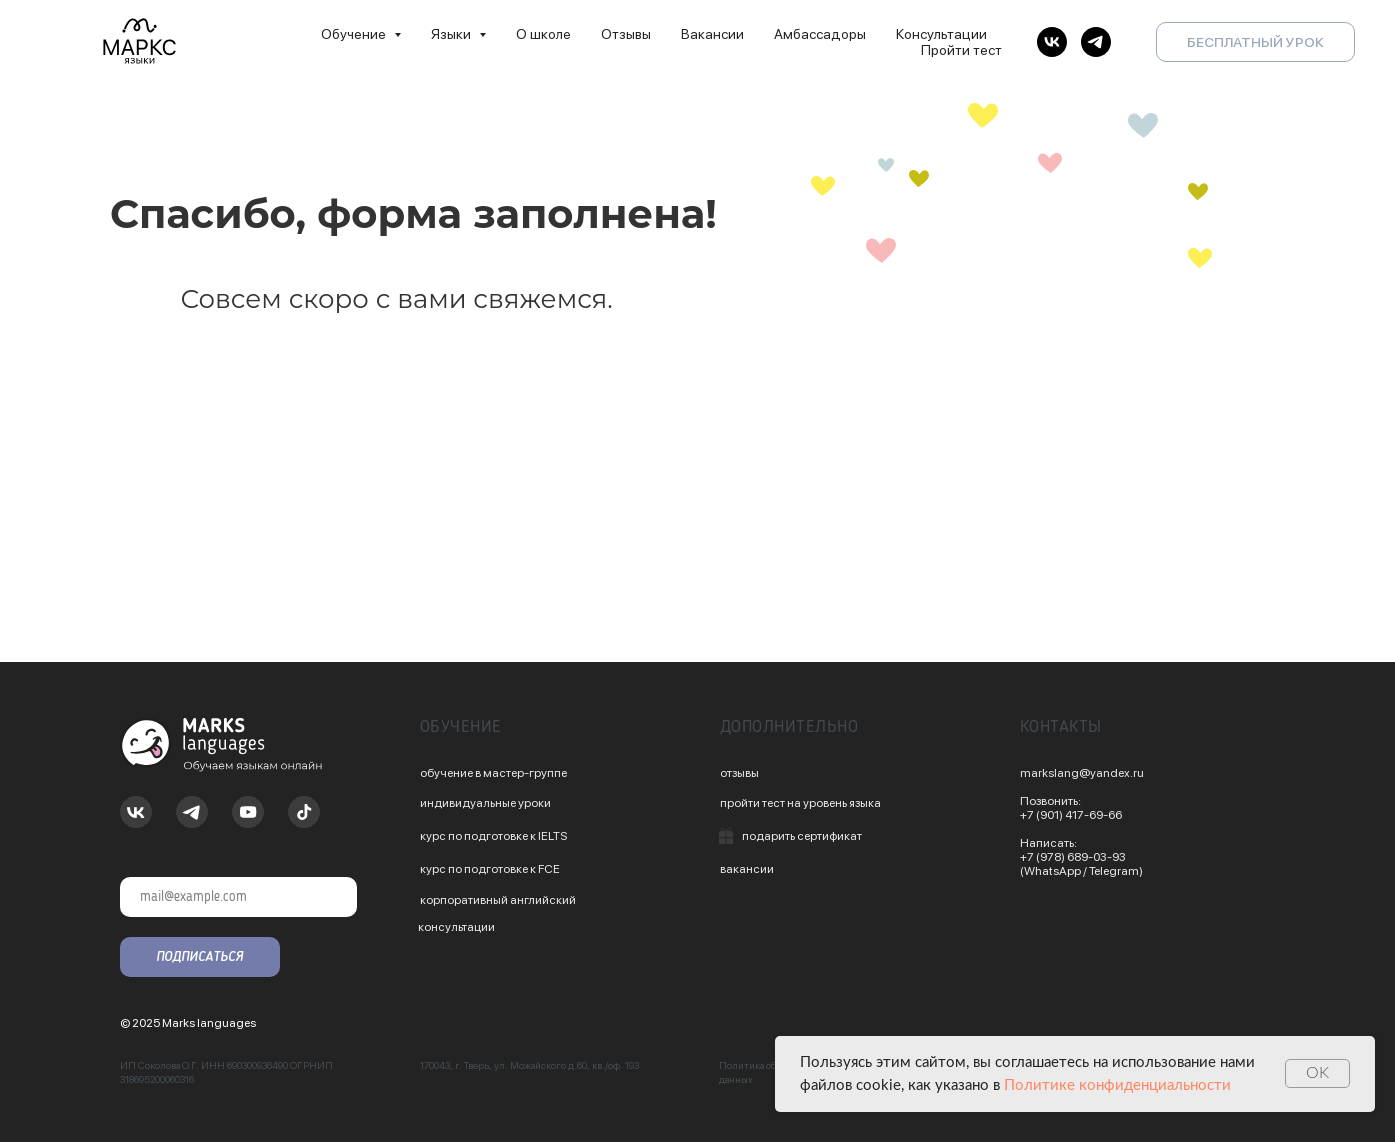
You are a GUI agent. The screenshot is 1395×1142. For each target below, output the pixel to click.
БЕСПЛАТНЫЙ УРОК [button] (1255, 42)
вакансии (747, 869)
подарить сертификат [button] (802, 836)
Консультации (941, 34)
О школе (543, 34)
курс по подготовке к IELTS (493, 836)
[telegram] (1096, 42)
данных (736, 1079)
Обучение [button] (355, 34)
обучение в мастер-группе (493, 773)
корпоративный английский (498, 900)
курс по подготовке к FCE (490, 869)
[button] (726, 835)
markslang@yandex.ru (1082, 773)
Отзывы (626, 34)
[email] (238, 897)
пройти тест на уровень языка (800, 803)
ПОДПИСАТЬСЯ (199, 957)
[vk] (1052, 42)
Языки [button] (452, 34)
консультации (456, 927)
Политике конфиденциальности (1117, 1085)
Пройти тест (961, 50)
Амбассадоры (820, 34)
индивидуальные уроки (485, 803)
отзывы (739, 773)
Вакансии (712, 34)
